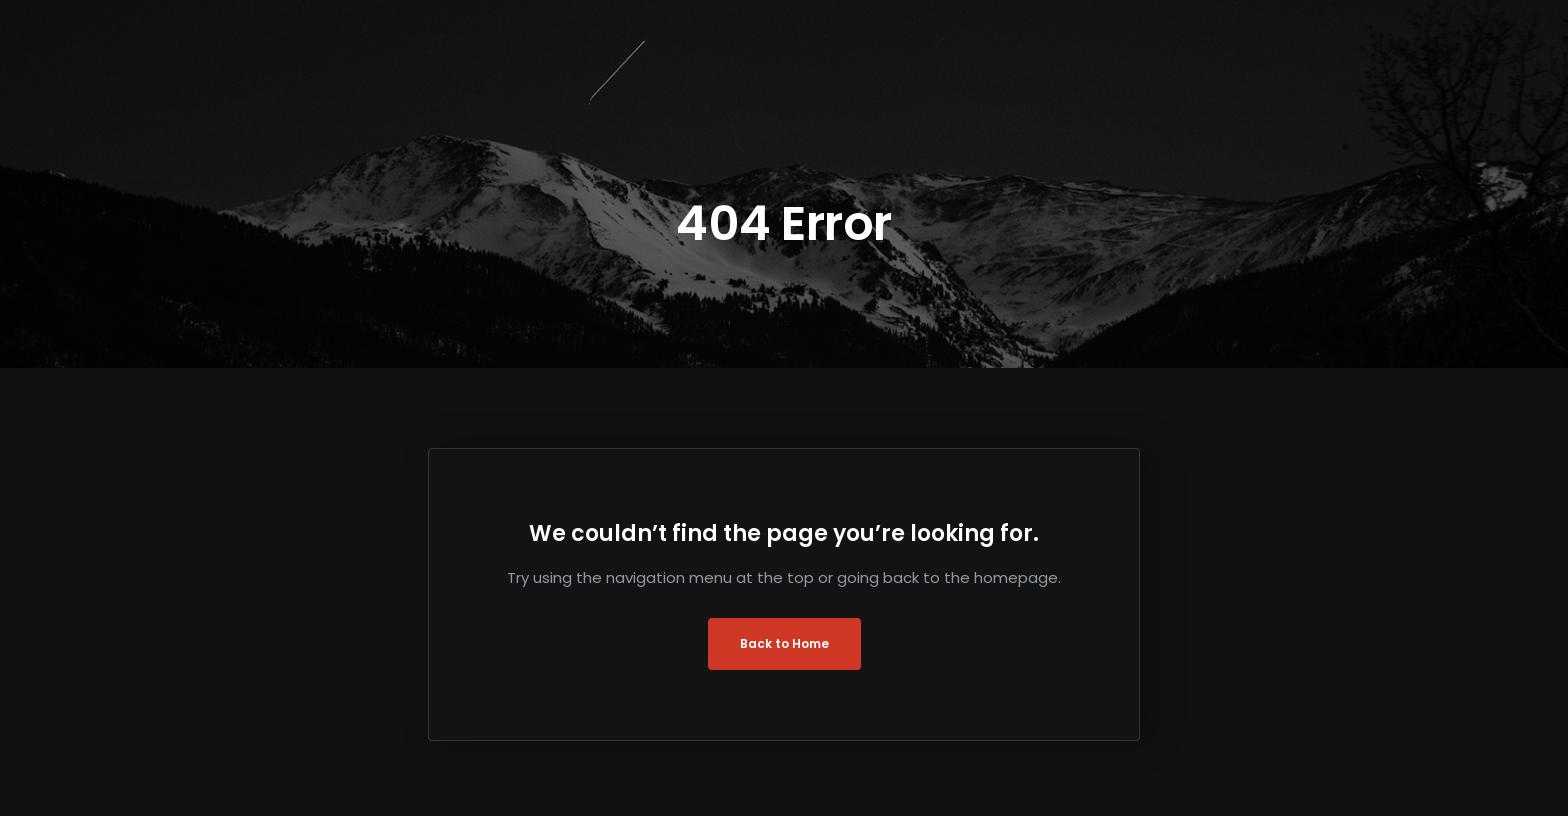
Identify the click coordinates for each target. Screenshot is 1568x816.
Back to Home (784, 643)
